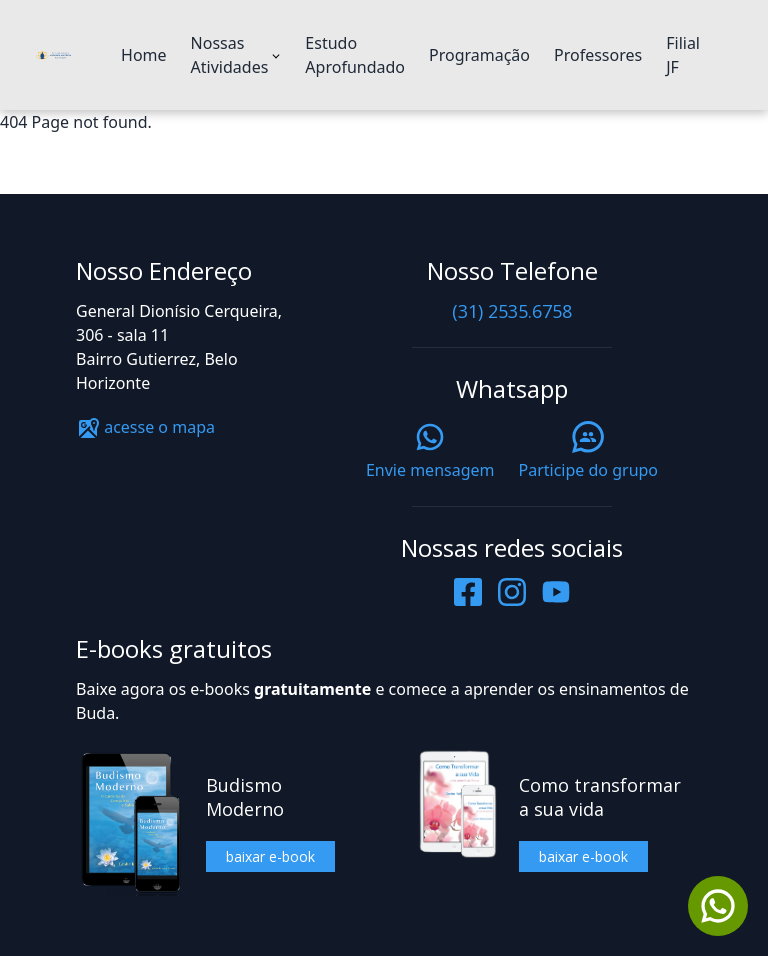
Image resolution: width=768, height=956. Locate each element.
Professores (598, 55)
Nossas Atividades (230, 55)
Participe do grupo (589, 451)
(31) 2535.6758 (512, 311)
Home (144, 55)
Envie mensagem (430, 451)
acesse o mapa (145, 427)
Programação (479, 55)
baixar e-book (270, 856)
